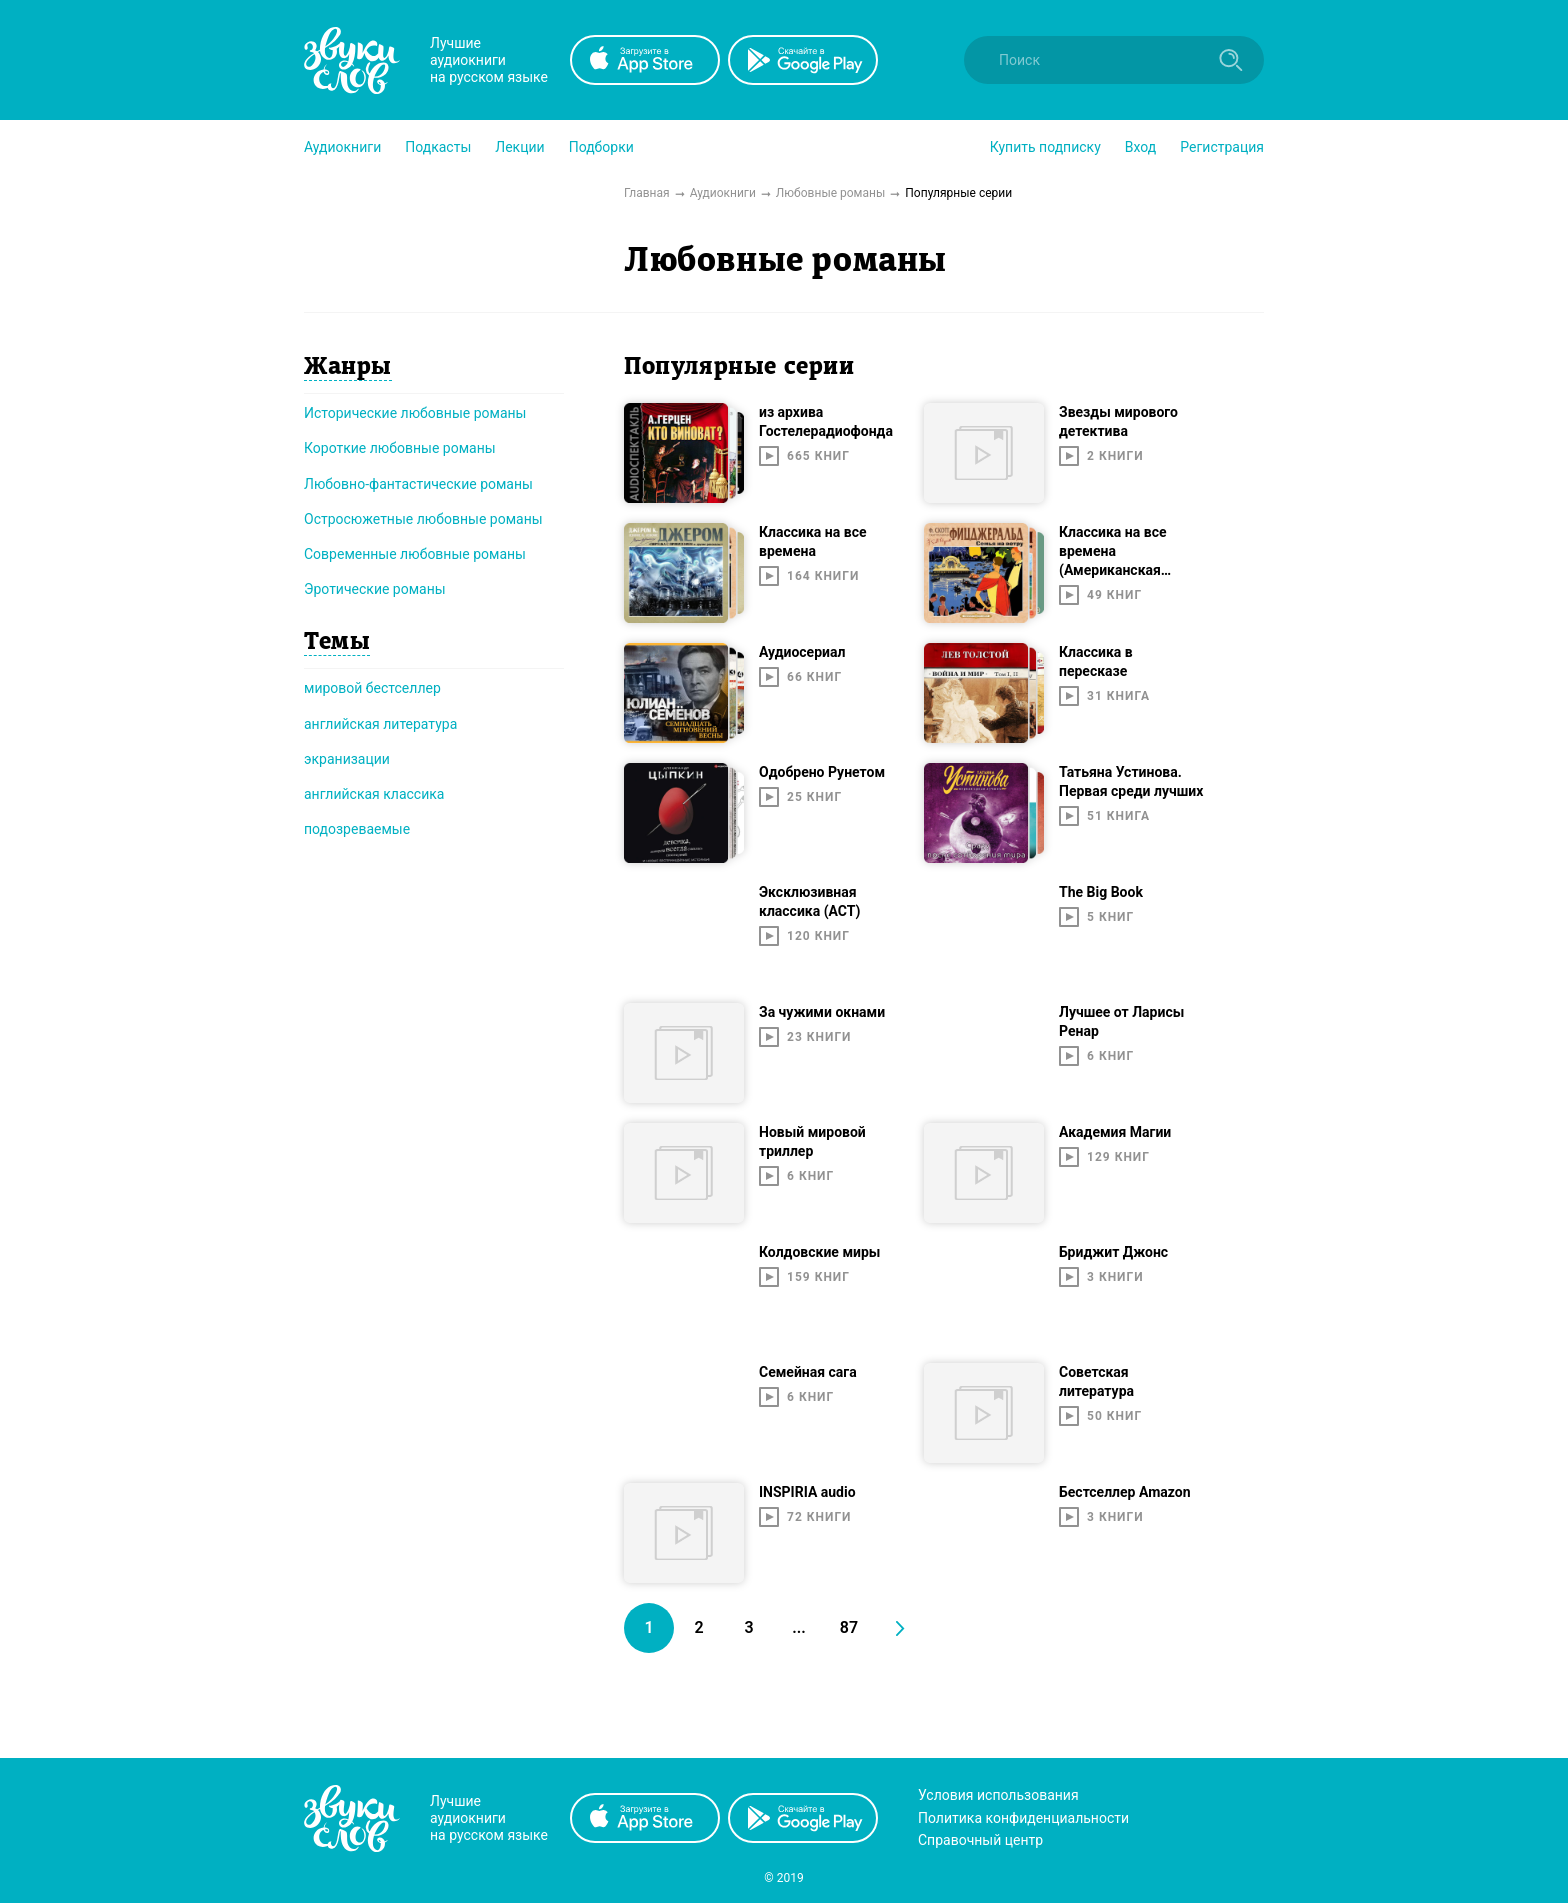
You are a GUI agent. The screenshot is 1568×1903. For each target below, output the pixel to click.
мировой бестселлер (372, 688)
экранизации (347, 759)
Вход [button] (1140, 147)
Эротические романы (375, 589)
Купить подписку (1045, 147)
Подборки (601, 147)
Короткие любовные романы (400, 448)
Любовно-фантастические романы (418, 484)
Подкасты (438, 147)
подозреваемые (357, 829)
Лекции (519, 147)
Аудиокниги (342, 147)
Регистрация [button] (1222, 147)
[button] (342, 147)
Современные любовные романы (415, 554)
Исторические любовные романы (415, 413)
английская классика (374, 794)
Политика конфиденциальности (1023, 1818)
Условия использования (998, 1795)
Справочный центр (980, 1840)
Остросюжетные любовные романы (423, 519)
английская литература (380, 724)
